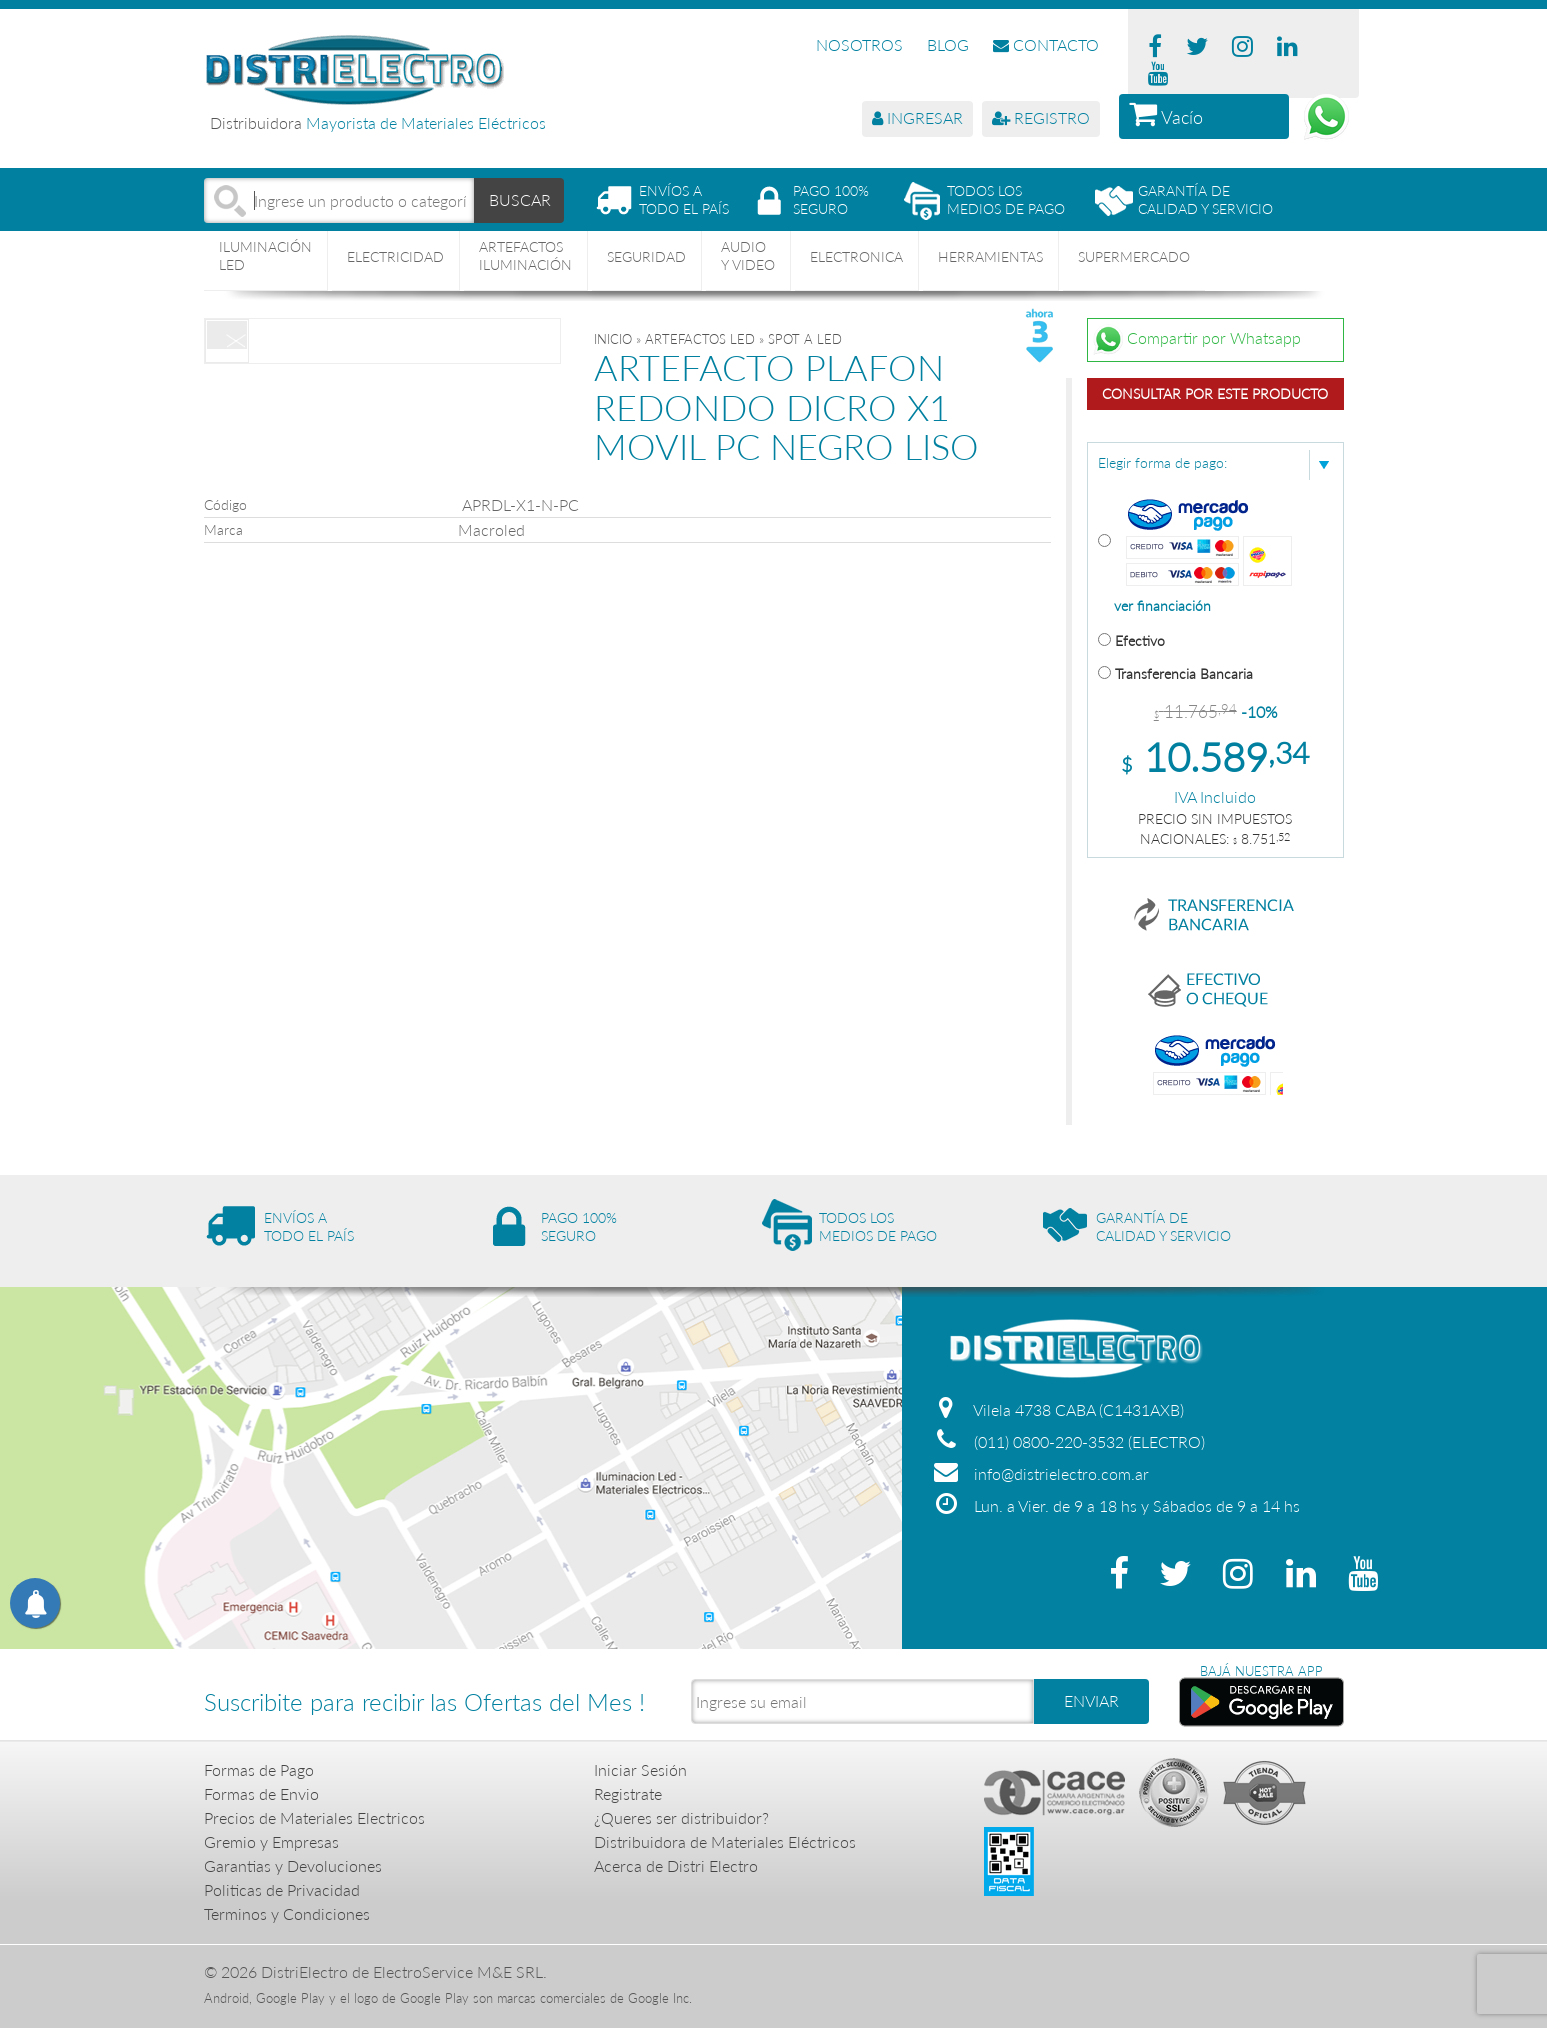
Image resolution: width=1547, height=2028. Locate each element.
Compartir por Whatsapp (1197, 340)
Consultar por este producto (1215, 393)
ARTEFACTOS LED (700, 339)
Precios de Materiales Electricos (314, 1817)
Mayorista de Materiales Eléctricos (426, 122)
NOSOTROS (859, 44)
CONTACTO (1046, 44)
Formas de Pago (259, 1769)
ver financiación (1162, 606)
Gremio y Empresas (271, 1841)
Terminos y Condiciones (287, 1913)
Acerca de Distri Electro (676, 1865)
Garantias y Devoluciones (293, 1865)
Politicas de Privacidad (282, 1889)
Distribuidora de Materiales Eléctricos (725, 1841)
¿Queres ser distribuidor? (681, 1817)
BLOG (948, 44)
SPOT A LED (805, 339)
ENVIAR (1091, 1700)
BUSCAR (520, 199)
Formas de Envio (261, 1793)
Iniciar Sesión (640, 1769)
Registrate (628, 1793)
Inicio (613, 339)
